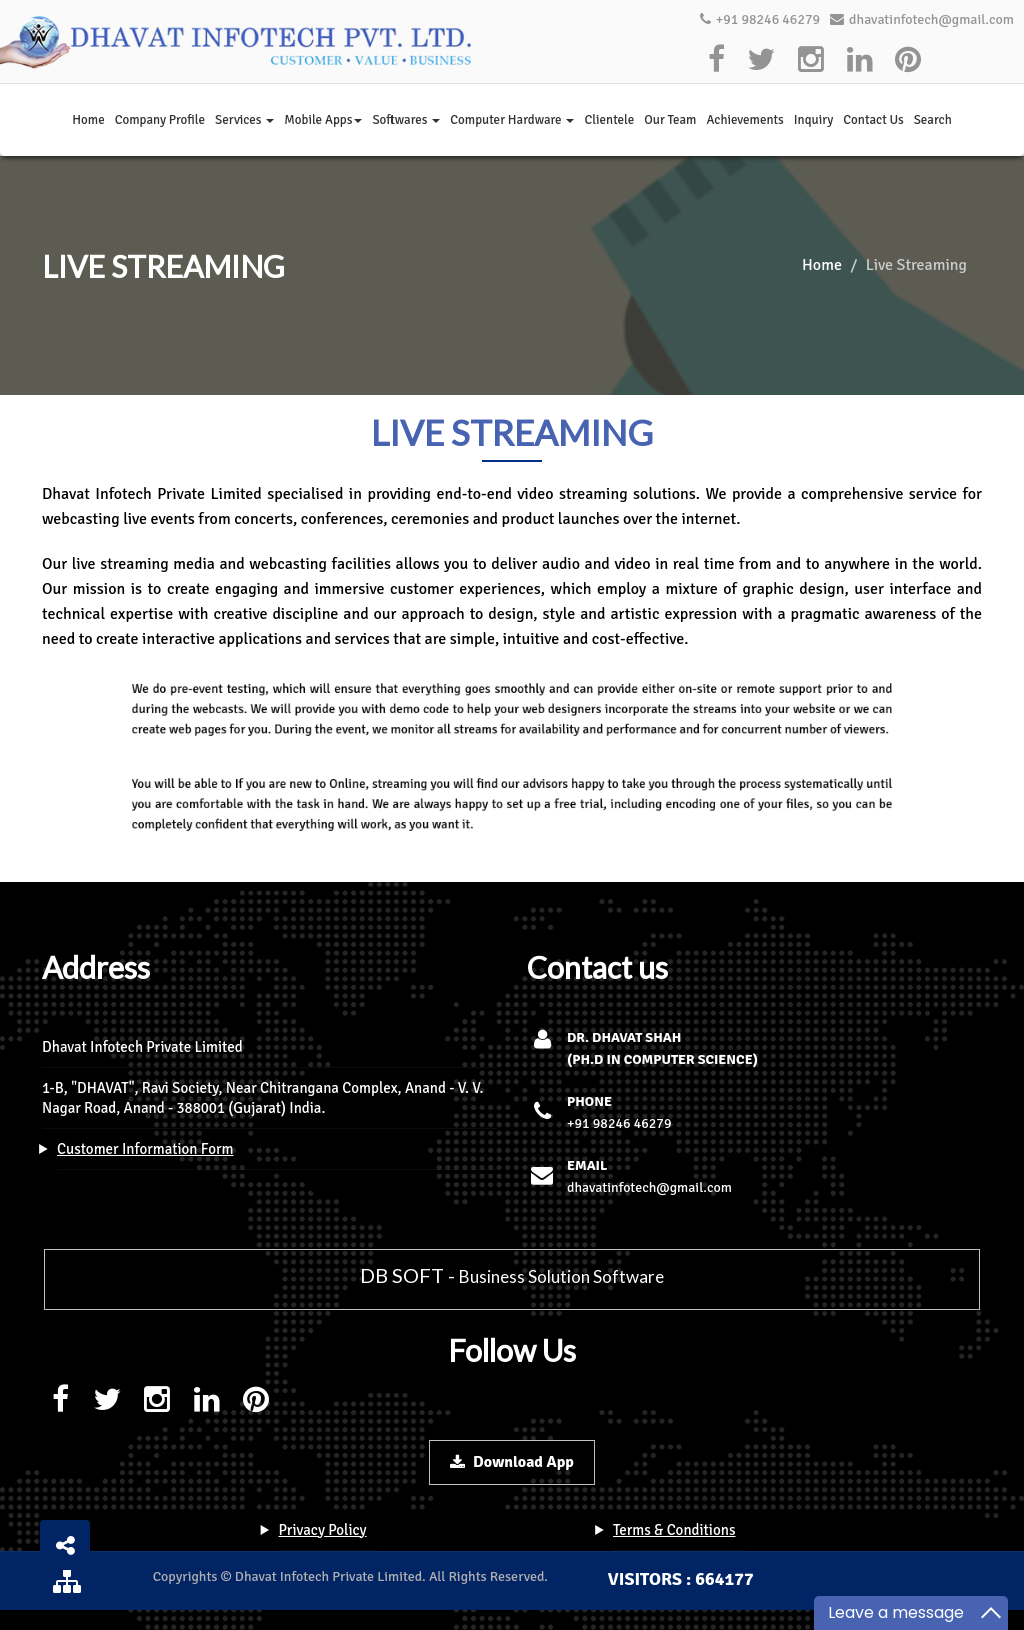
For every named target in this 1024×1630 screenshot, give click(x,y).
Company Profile (160, 120)
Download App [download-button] (512, 1462)
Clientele (609, 120)
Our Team (670, 120)
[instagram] (811, 60)
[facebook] (717, 60)
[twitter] (761, 60)
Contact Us (873, 120)
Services (244, 120)
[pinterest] (908, 60)
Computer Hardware (512, 120)
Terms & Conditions (674, 1530)
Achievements (744, 120)
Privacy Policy (322, 1530)
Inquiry (814, 120)
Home (88, 120)
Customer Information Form (145, 1149)
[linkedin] (860, 60)
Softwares (406, 120)
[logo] (239, 41)
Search (933, 120)
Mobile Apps (323, 120)
